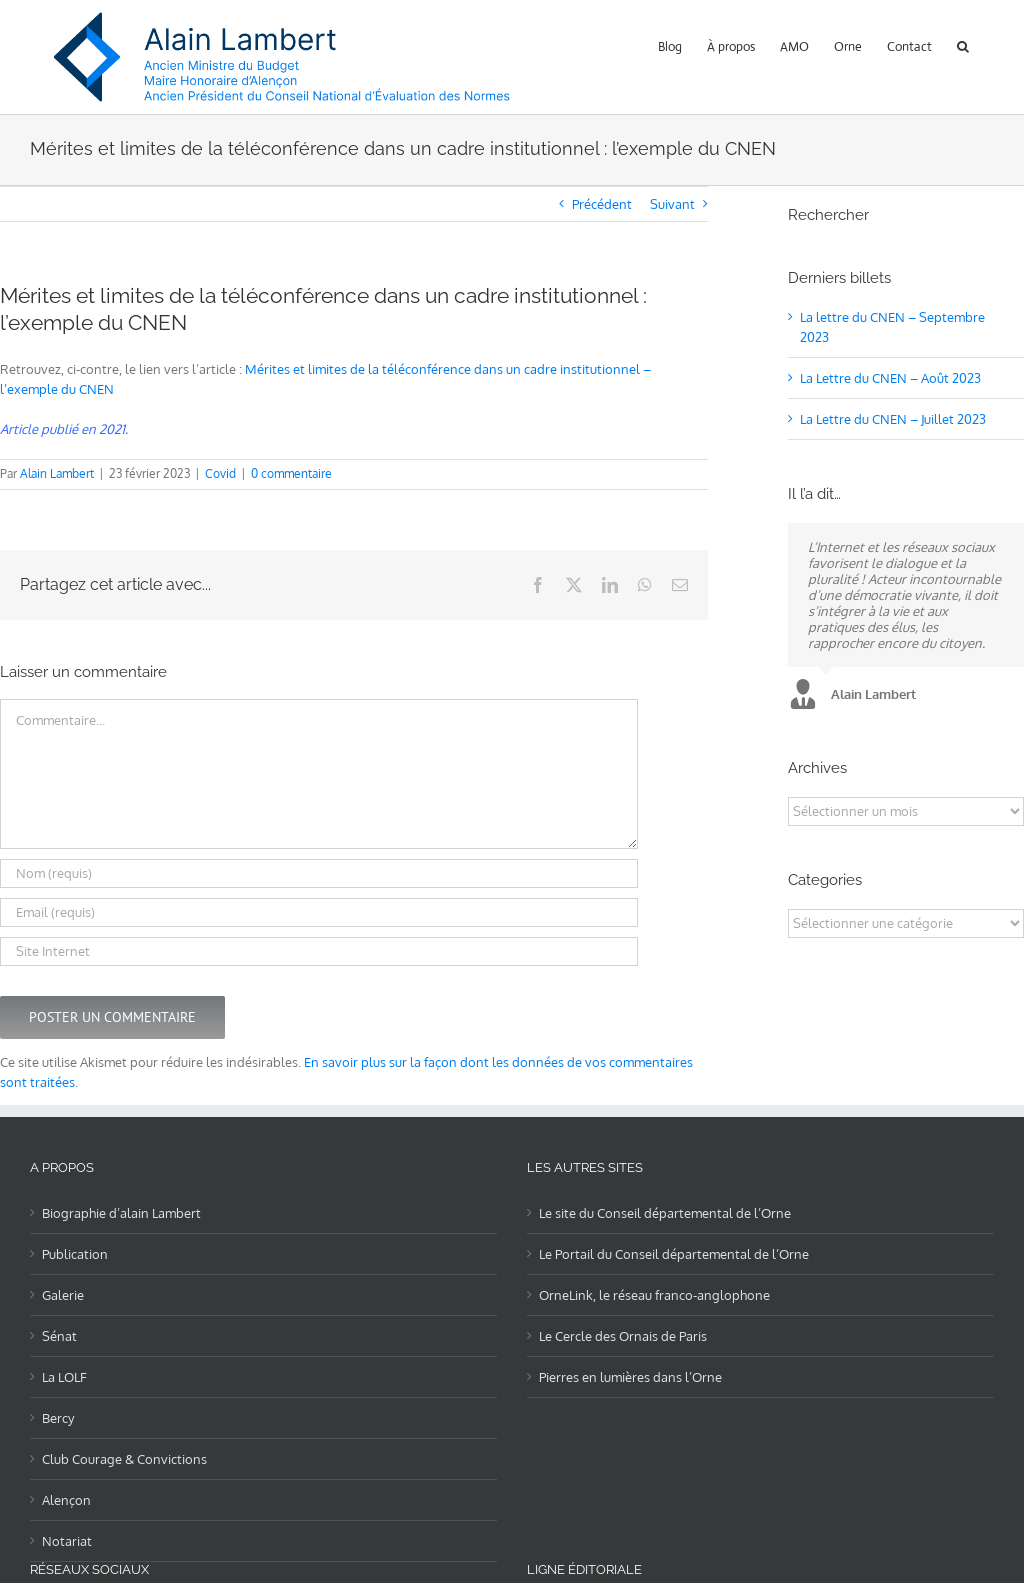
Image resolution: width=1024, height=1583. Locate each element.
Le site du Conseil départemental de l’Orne (665, 1213)
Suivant (672, 204)
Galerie (63, 1295)
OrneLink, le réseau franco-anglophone (654, 1295)
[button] (963, 44)
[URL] (319, 951)
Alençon (66, 1500)
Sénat (59, 1336)
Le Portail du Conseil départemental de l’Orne (674, 1254)
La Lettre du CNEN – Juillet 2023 (893, 419)
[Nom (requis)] (319, 873)
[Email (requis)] (319, 912)
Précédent (602, 204)
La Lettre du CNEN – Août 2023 (890, 378)
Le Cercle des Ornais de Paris (623, 1336)
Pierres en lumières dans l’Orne (630, 1377)
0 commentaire (291, 473)
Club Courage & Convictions (124, 1459)
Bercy (58, 1418)
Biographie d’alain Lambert (121, 1213)
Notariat (67, 1541)
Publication (75, 1254)
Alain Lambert (57, 473)
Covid (220, 473)
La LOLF (64, 1377)
